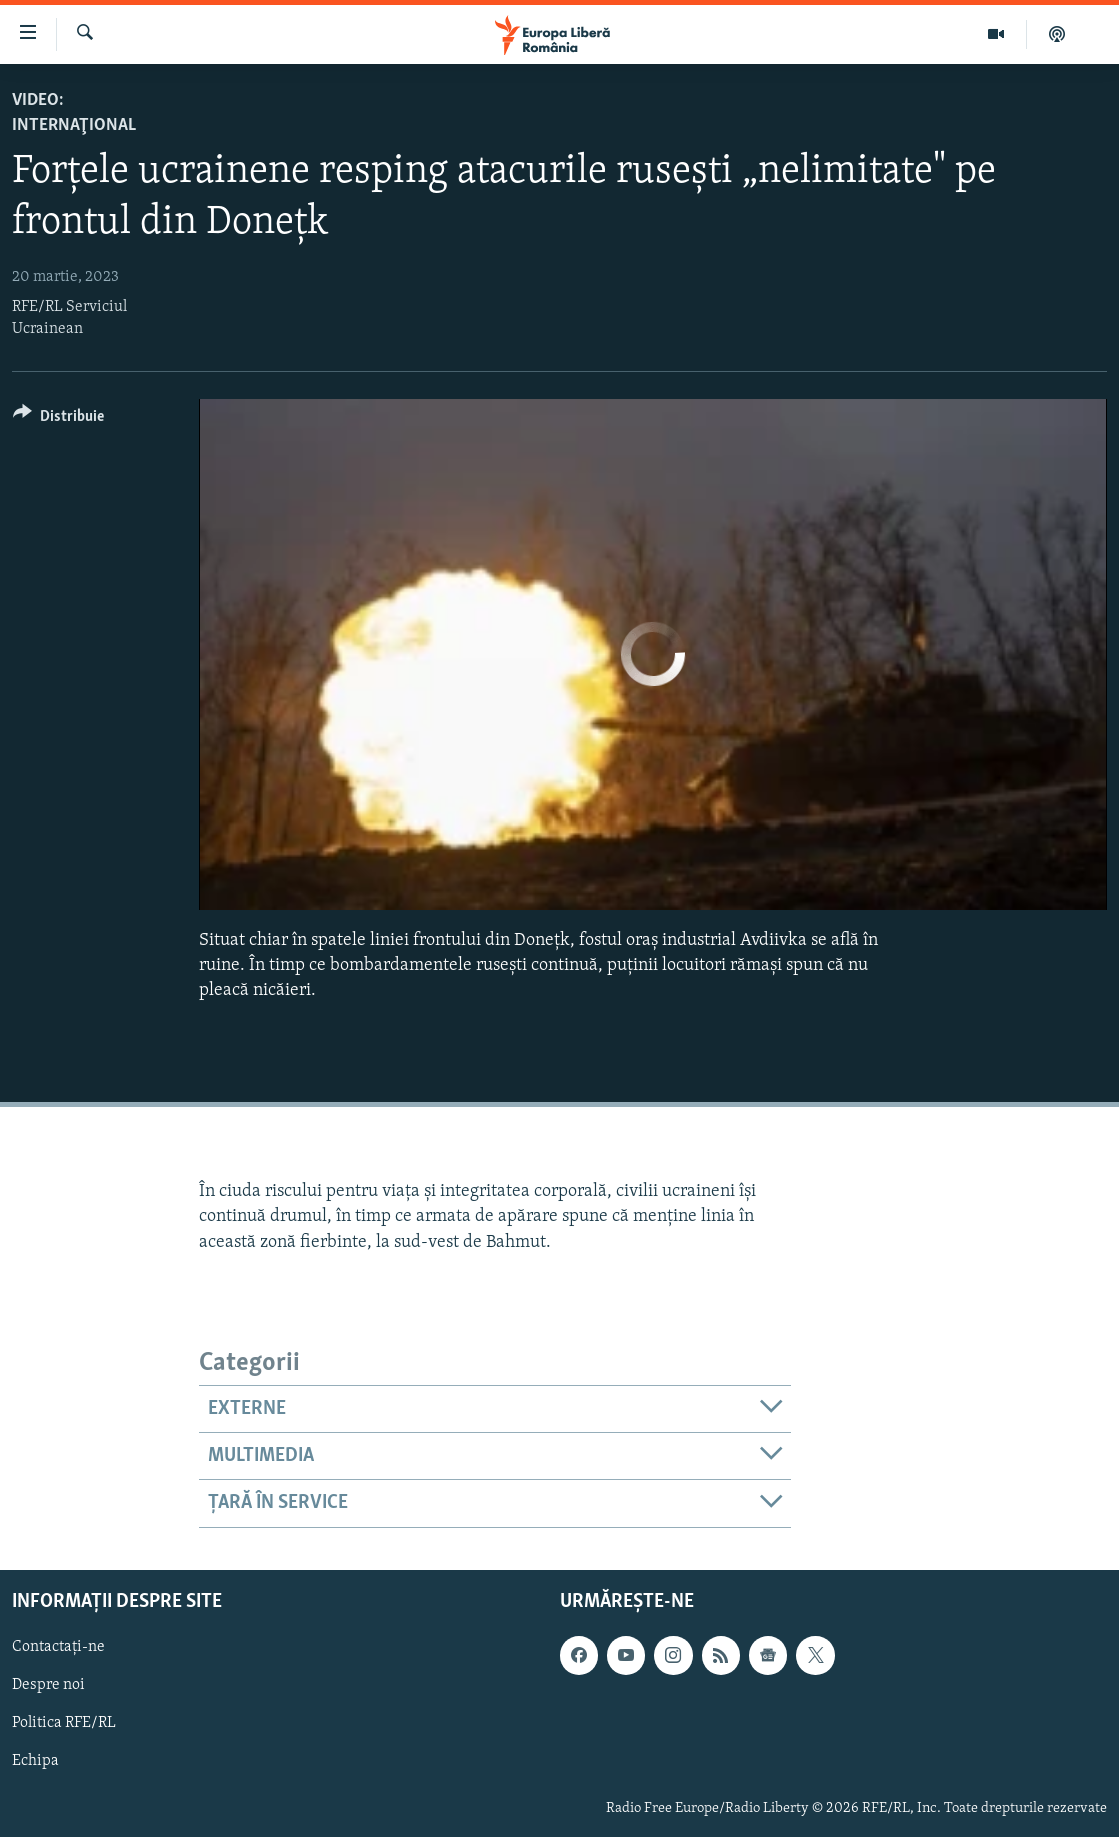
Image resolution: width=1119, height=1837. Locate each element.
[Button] (58, 419)
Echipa (35, 1761)
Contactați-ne (58, 1647)
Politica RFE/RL (64, 1723)
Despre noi (48, 1685)
